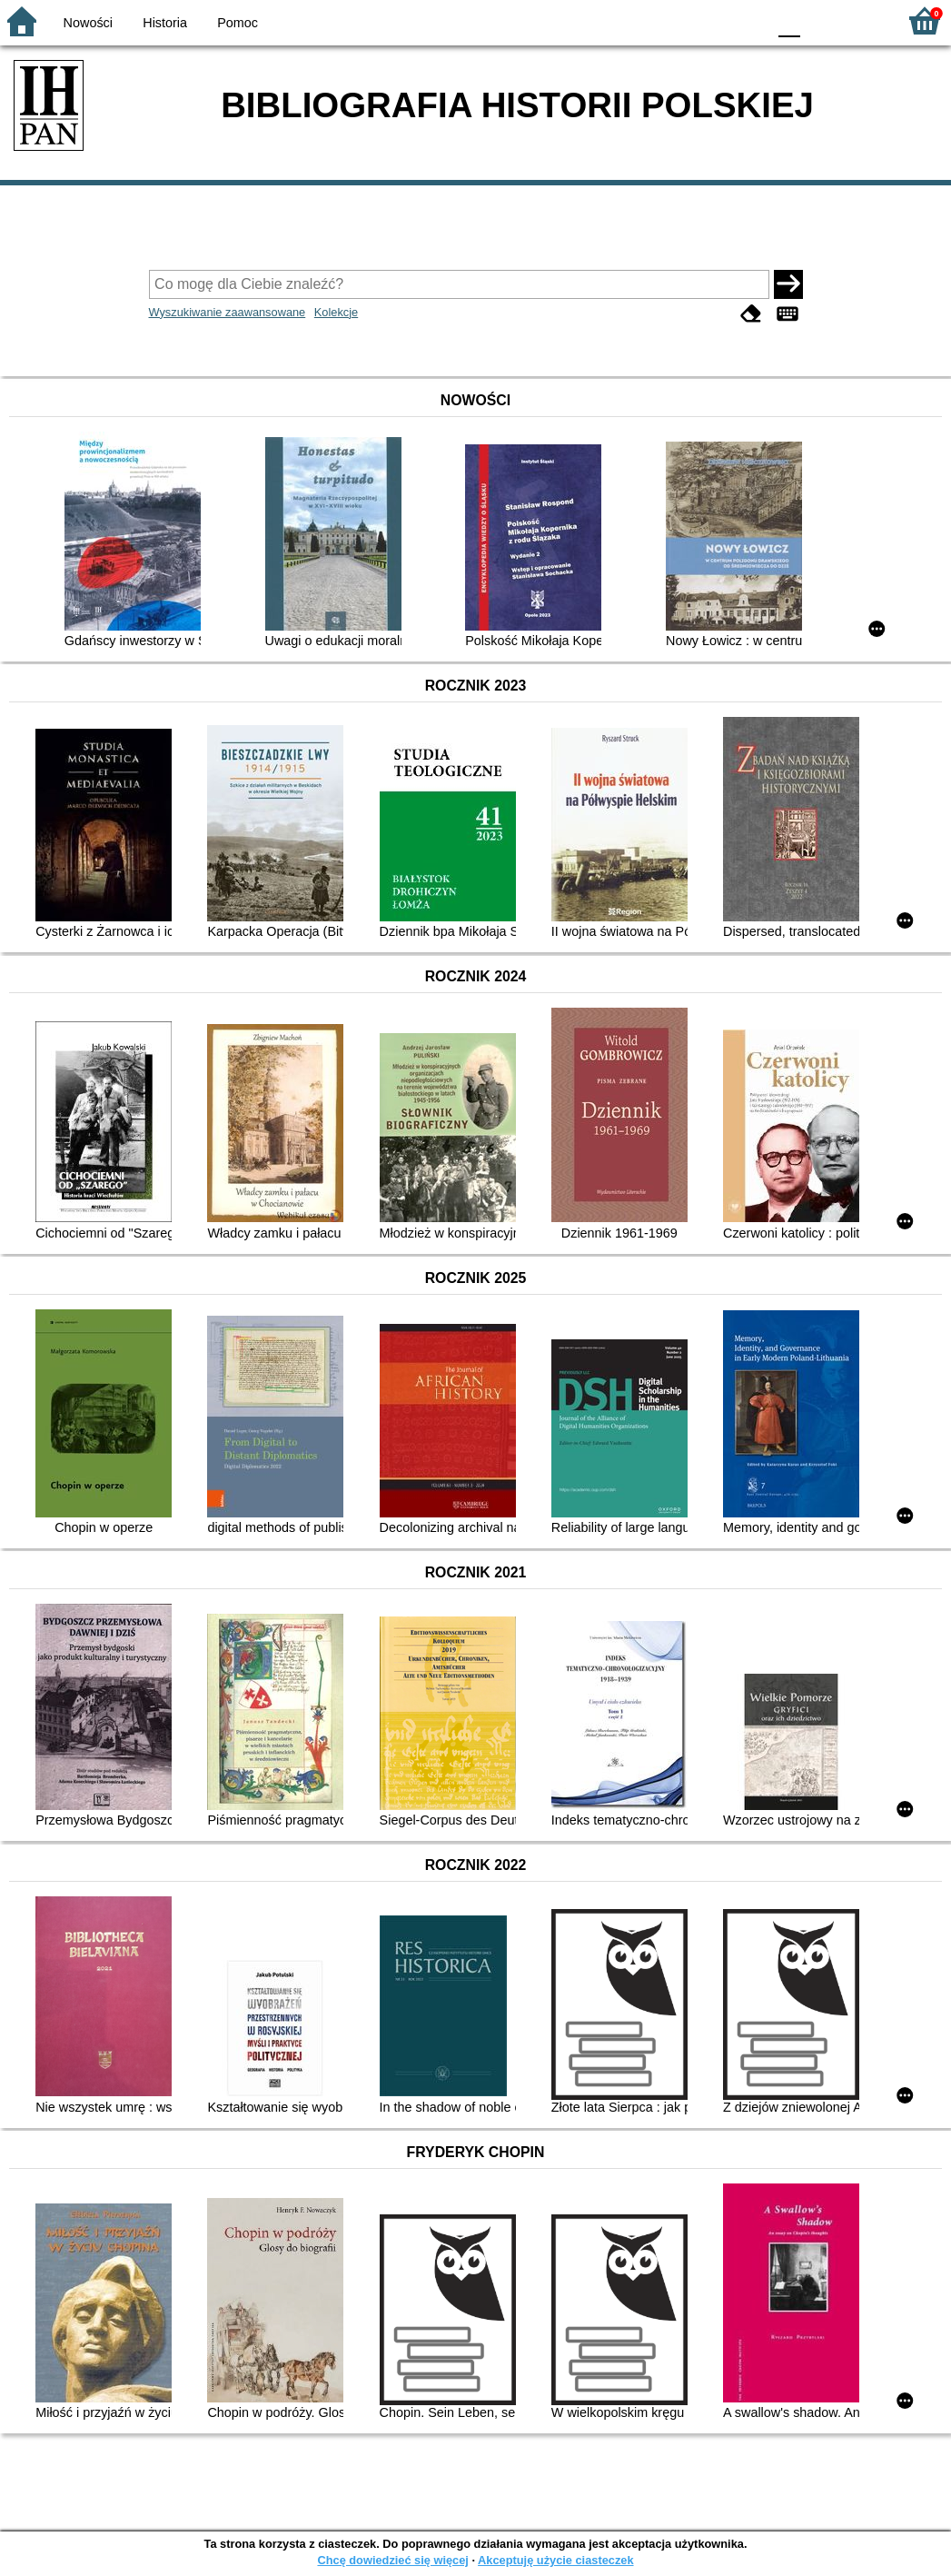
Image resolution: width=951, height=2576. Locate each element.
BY (747, 20)
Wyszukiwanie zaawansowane (227, 312)
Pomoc (237, 22)
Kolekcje (336, 312)
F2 (862, 20)
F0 (788, 20)
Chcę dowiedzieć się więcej (392, 2560)
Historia (165, 22)
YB (709, 20)
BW (674, 20)
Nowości (88, 22)
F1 (820, 20)
